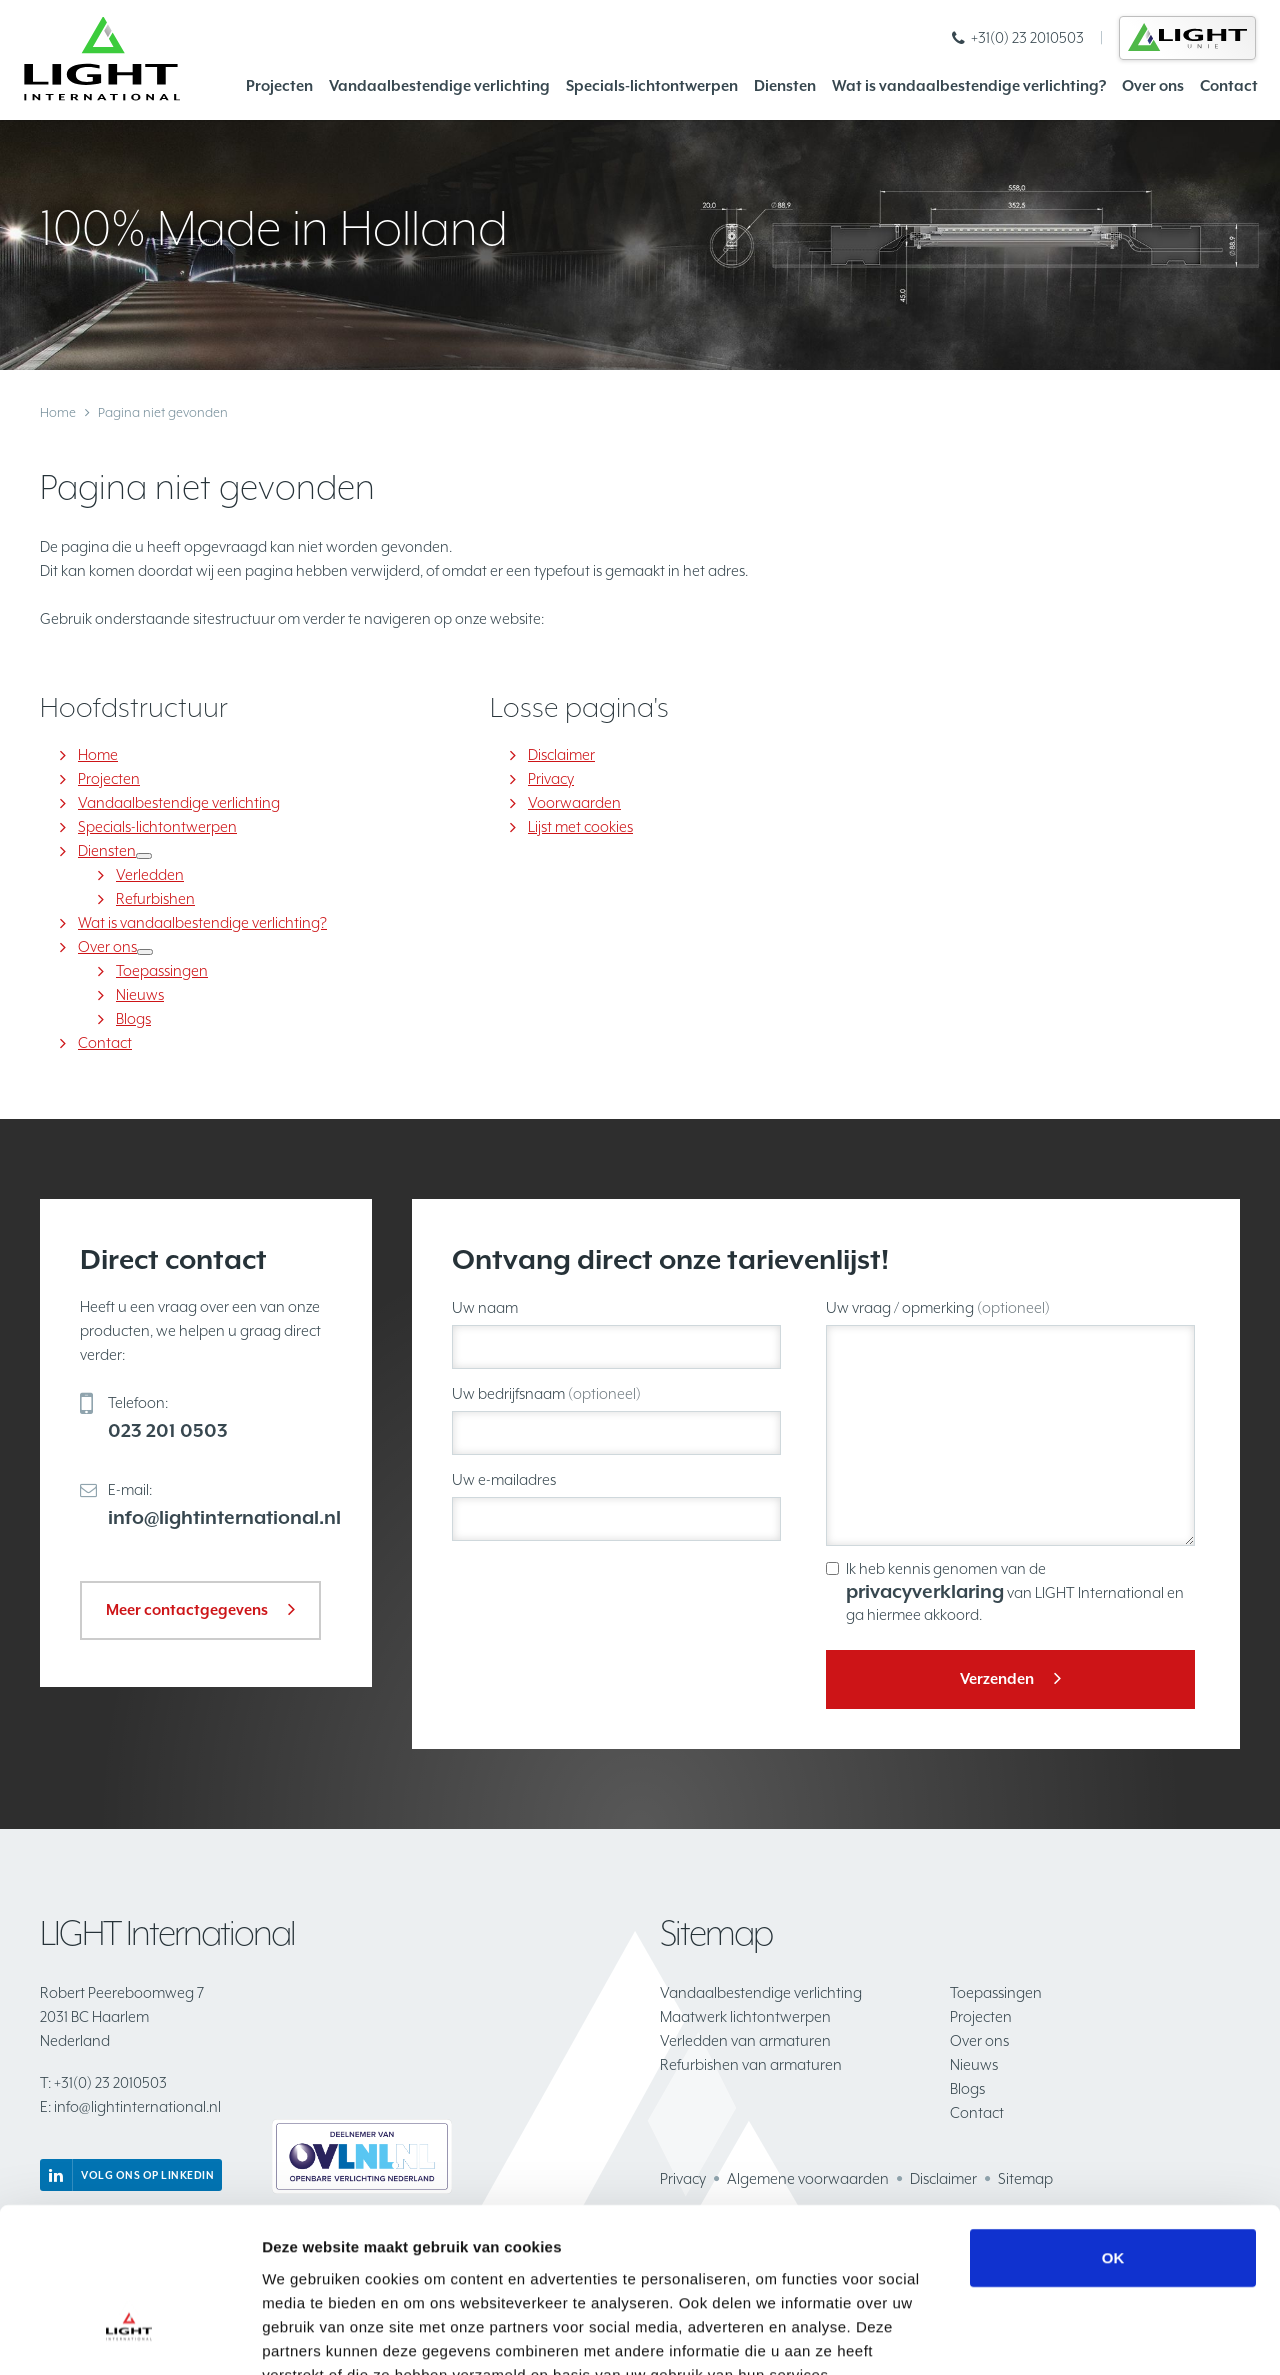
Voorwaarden (574, 802)
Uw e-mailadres (504, 1479)
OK (1113, 2138)
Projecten (279, 85)
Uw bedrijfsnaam (546, 1393)
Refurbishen (155, 898)
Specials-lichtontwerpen (652, 85)
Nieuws (140, 994)
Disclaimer (561, 754)
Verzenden (997, 1678)
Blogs (133, 1018)
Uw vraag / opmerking (938, 1307)
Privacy (551, 778)
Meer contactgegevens (187, 1609)
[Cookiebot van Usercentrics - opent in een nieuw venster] (129, 2336)
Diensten (785, 85)
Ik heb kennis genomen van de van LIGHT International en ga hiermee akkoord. (1015, 1591)
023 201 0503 (168, 1430)
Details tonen (1080, 2335)
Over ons (1153, 85)
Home (58, 412)
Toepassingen (162, 970)
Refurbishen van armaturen (751, 2064)
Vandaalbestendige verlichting (439, 85)
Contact (1229, 85)
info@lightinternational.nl (224, 1517)
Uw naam (485, 1307)
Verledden (150, 874)
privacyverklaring (925, 1591)
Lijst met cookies (580, 826)
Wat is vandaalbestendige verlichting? (969, 85)
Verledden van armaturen (745, 2040)
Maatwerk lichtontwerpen (745, 2016)
